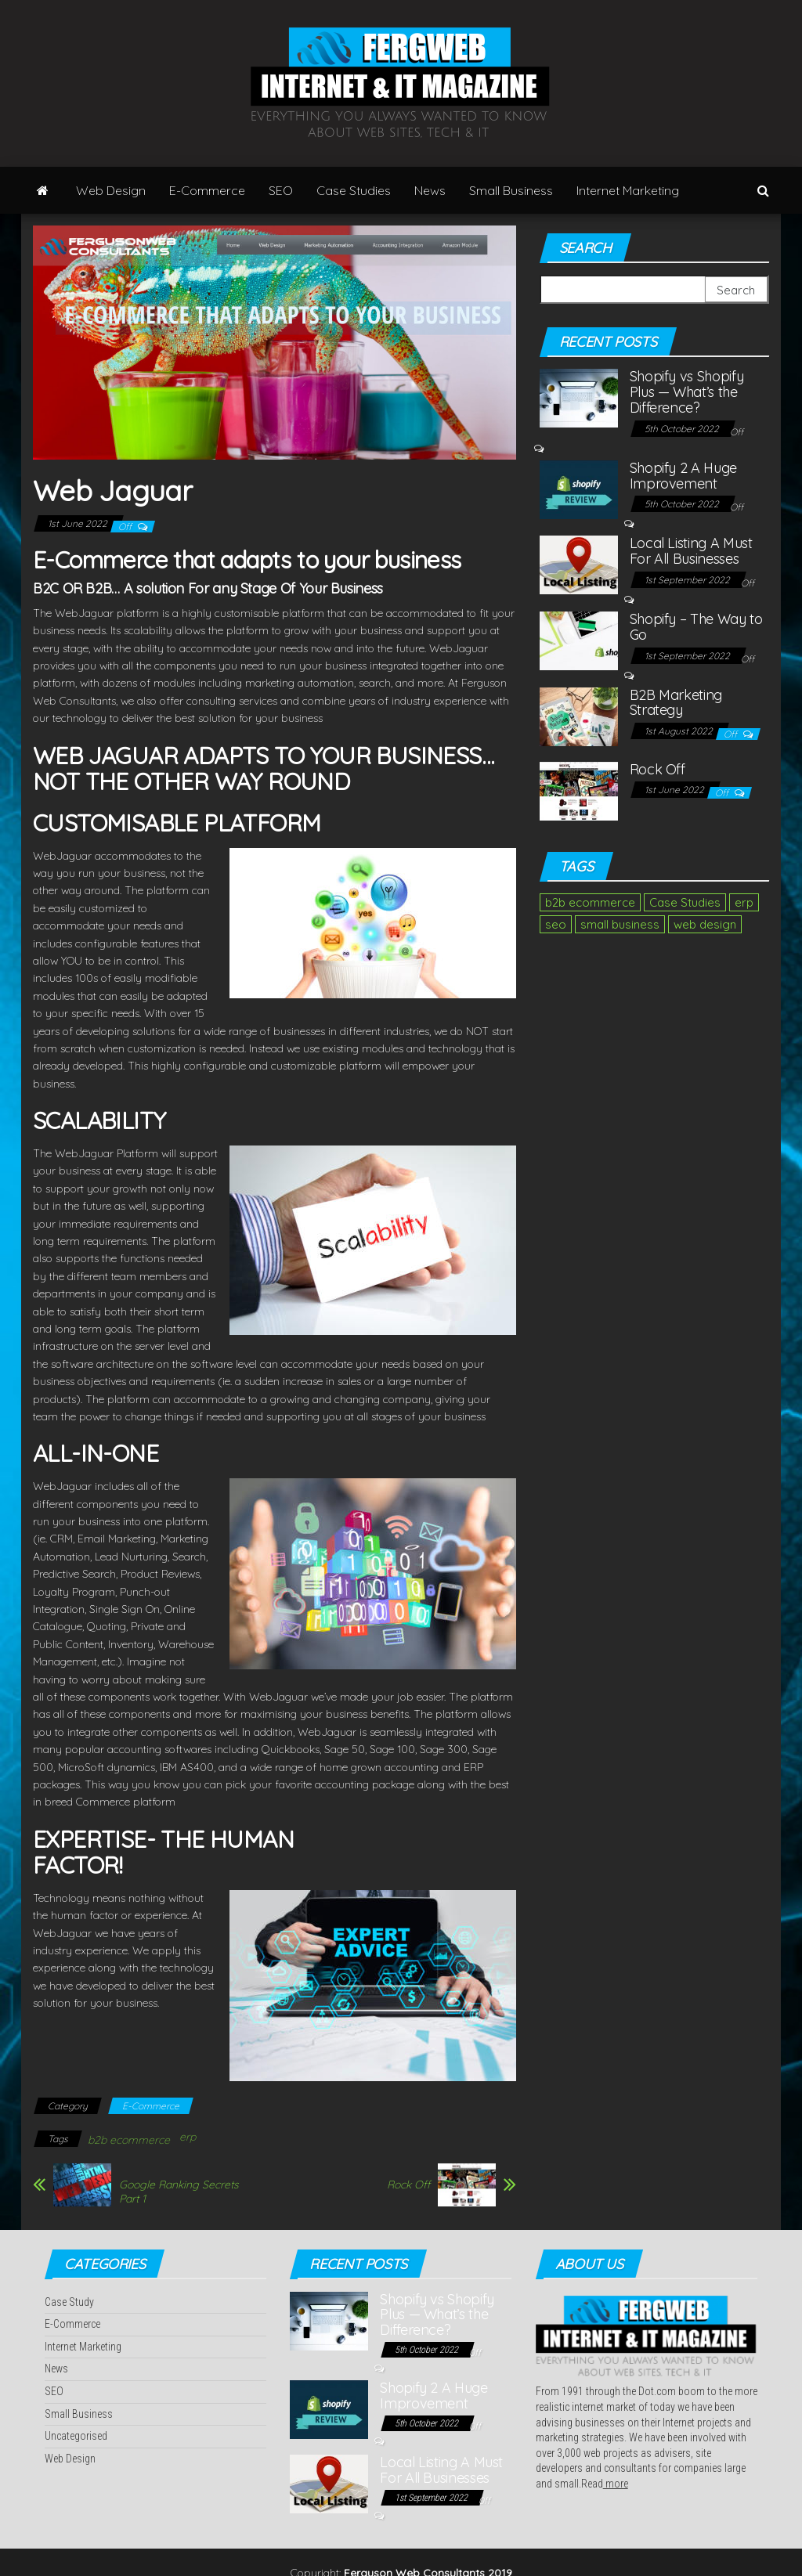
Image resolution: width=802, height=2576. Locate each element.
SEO (281, 190)
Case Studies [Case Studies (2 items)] (685, 902)
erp (187, 2137)
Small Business (511, 190)
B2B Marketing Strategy (676, 703)
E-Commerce (207, 190)
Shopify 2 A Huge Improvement (683, 475)
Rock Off (408, 2184)
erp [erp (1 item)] (744, 902)
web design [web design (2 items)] (705, 924)
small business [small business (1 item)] (619, 924)
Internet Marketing (627, 190)
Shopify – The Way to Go (696, 627)
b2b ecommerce (129, 2140)
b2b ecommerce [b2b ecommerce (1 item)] (590, 902)
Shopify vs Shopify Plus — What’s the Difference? (687, 392)
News (430, 190)
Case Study (69, 2302)
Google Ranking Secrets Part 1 (179, 2191)
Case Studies (353, 190)
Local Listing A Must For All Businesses (691, 551)
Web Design (111, 190)
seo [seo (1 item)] (555, 924)
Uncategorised (76, 2436)
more (615, 2483)
